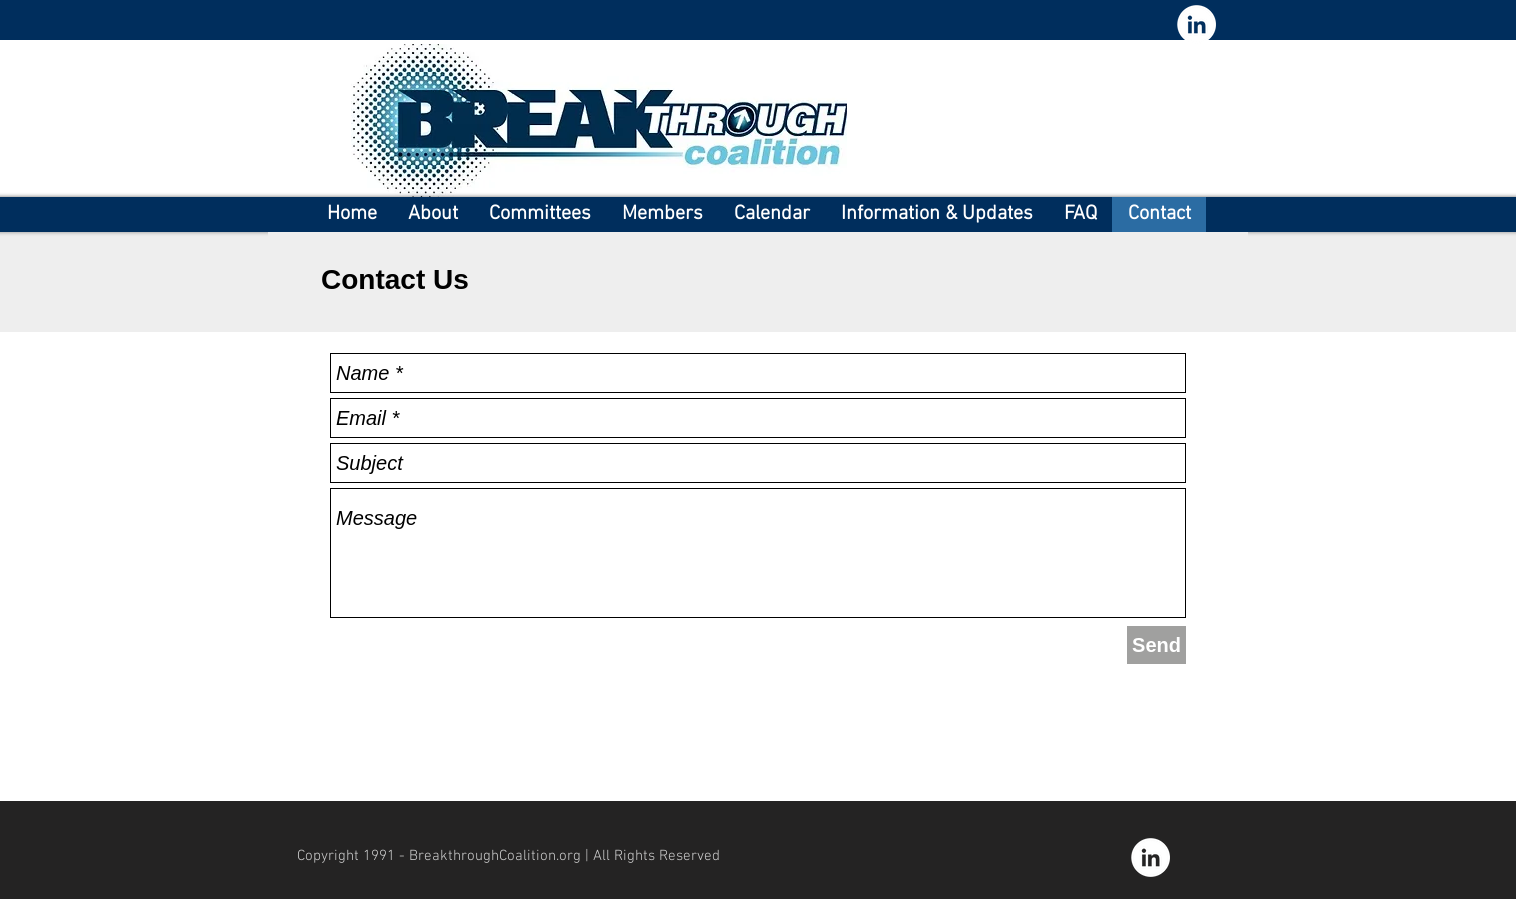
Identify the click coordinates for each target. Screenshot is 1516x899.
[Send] (1156, 645)
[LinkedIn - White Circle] (1196, 24)
